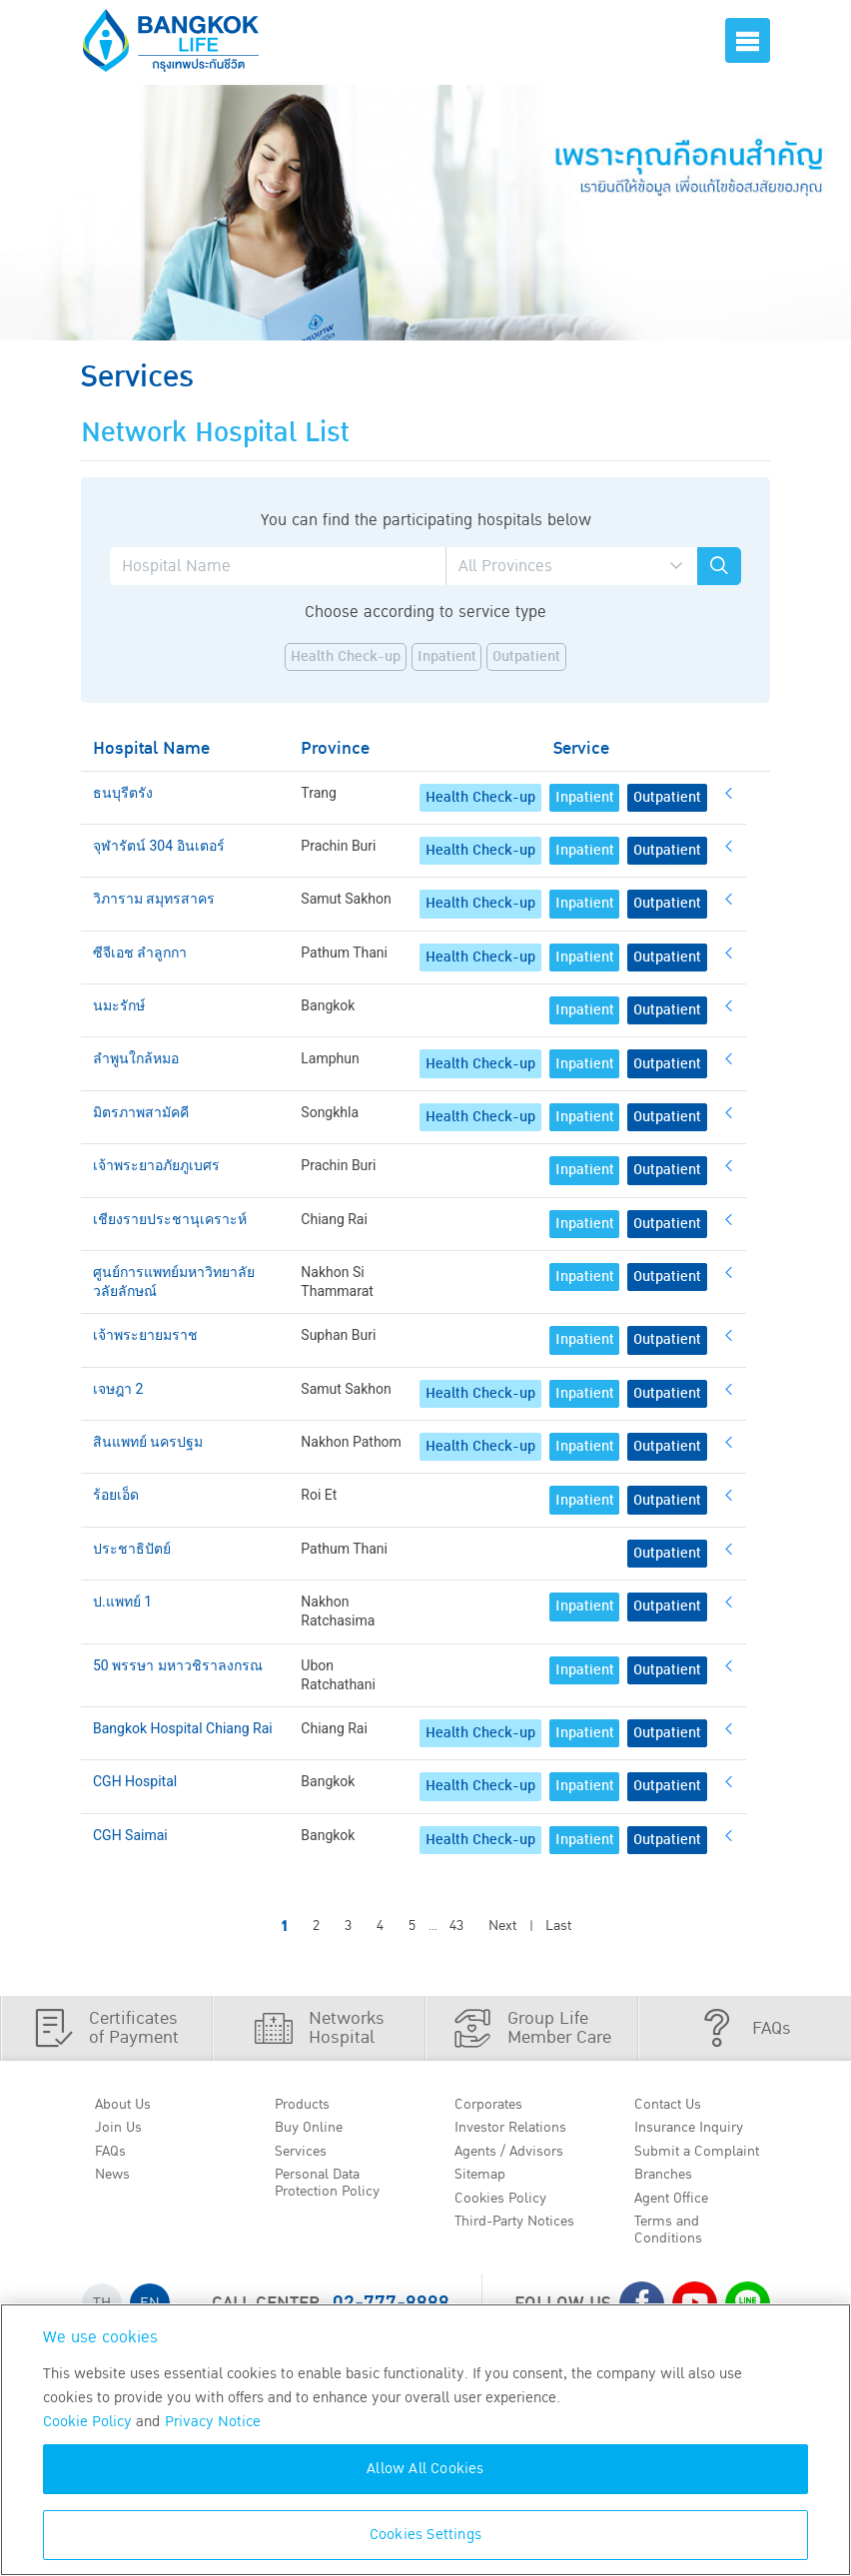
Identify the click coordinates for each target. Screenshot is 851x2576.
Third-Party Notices (523, 2233)
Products (308, 2105)
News (117, 2182)
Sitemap (484, 2182)
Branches (669, 2182)
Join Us (122, 2131)
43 (456, 1926)
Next (502, 1926)
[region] (425, 2439)
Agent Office (678, 2207)
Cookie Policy (87, 2421)
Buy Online (314, 2131)
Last (558, 1926)
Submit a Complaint (704, 2156)
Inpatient (447, 657)
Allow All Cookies (425, 2468)
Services (306, 2156)
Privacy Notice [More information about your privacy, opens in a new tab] (213, 2421)
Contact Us (673, 2105)
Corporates (494, 2105)
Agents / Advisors (517, 2156)
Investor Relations (518, 2131)
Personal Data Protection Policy (334, 2191)
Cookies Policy (505, 2207)
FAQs (114, 2156)
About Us (128, 2105)
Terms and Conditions (673, 2242)
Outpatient (526, 657)
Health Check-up (346, 657)
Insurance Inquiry (698, 2131)
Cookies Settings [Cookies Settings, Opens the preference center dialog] (425, 2534)
